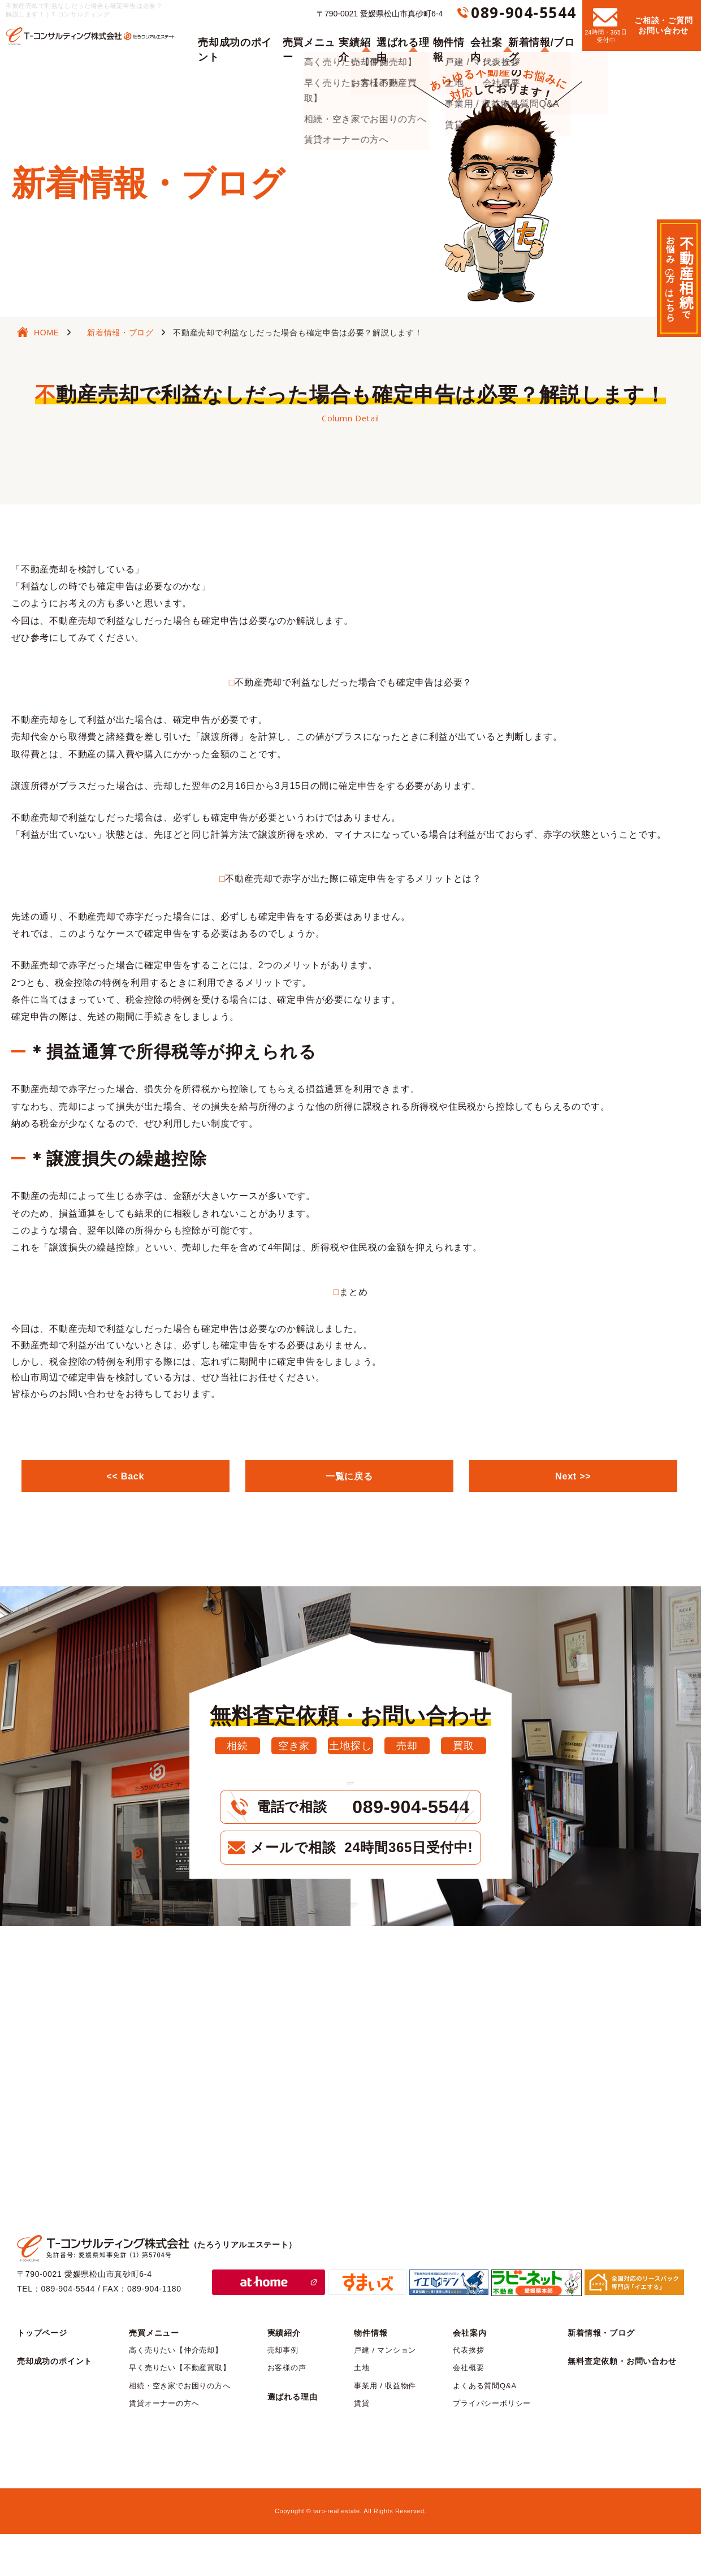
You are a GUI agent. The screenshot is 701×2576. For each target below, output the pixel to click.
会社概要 (468, 2410)
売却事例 (282, 2392)
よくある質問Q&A (485, 2428)
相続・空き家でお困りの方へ (179, 2428)
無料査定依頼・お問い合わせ (622, 2403)
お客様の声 (286, 2410)
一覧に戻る (349, 1476)
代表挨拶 (468, 2392)
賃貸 (362, 2445)
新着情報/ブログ (545, 35)
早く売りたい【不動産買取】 (179, 2410)
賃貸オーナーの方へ (164, 2445)
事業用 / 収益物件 (385, 2428)
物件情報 (450, 35)
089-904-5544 (524, 12)
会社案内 (491, 35)
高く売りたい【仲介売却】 (176, 2392)
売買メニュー (303, 35)
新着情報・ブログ (120, 332)
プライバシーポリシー (492, 2445)
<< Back (125, 1476)
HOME (46, 332)
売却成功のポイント (236, 35)
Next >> (573, 1476)
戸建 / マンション (385, 2392)
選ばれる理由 (401, 35)
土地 (362, 2410)
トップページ (42, 2374)
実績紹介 (353, 35)
